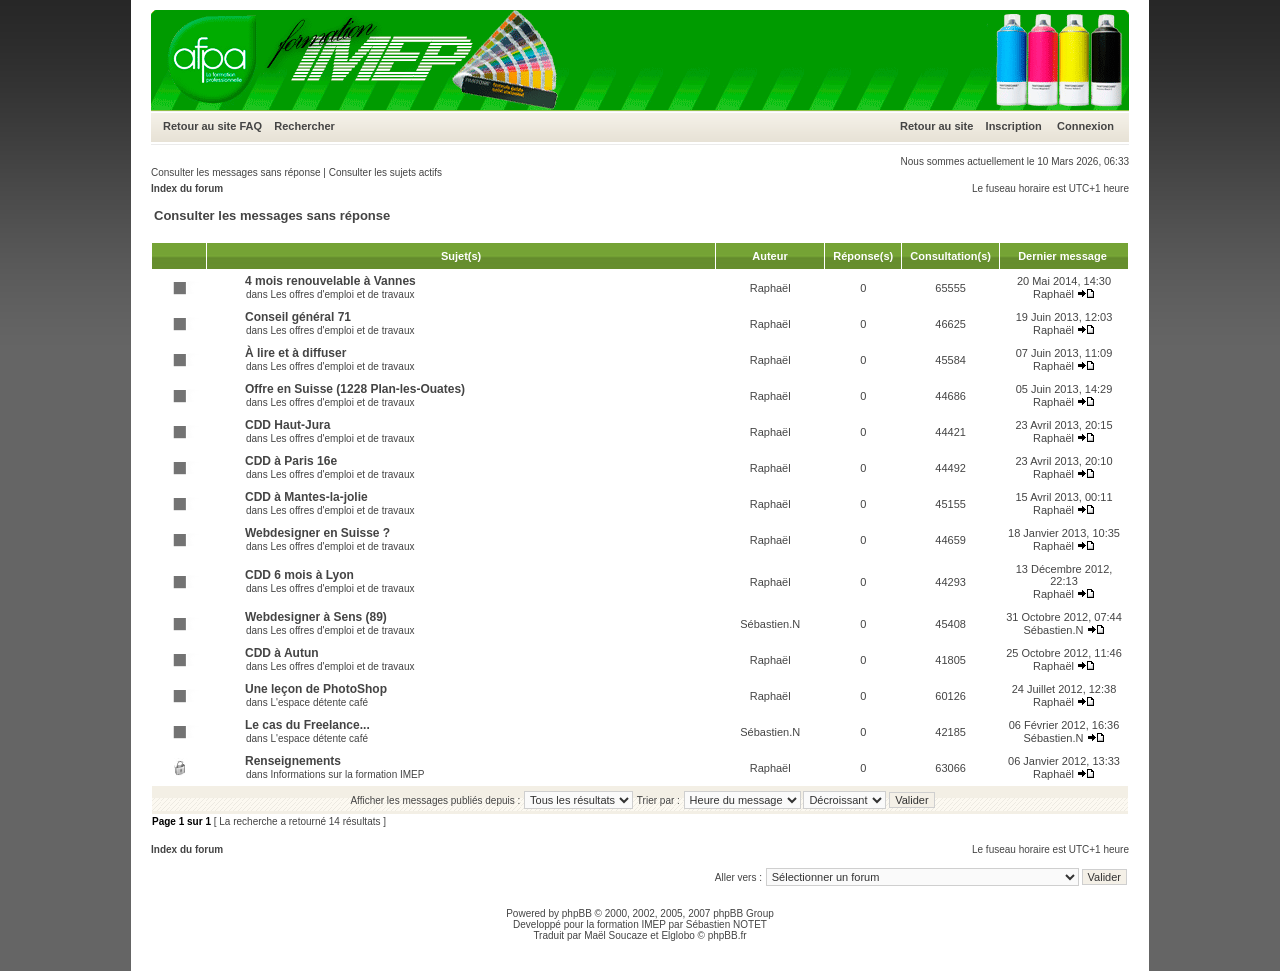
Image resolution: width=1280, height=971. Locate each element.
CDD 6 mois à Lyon (299, 575)
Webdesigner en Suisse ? (317, 533)
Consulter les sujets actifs (385, 172)
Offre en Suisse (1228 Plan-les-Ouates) (355, 389)
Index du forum (187, 188)
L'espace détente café (319, 702)
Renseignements (293, 761)
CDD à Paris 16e (291, 461)
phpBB (577, 913)
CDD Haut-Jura (287, 425)
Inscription (1014, 126)
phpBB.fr (727, 935)
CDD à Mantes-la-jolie (306, 497)
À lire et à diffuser (295, 353)
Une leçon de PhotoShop (316, 689)
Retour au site (199, 126)
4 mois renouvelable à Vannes (330, 281)
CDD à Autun (282, 653)
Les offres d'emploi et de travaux (342, 294)
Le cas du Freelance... (307, 725)
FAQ (250, 126)
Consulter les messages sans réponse (236, 172)
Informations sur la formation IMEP (347, 774)
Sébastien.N (770, 624)
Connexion (1085, 126)
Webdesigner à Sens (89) (316, 617)
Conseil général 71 (298, 317)
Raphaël (770, 288)
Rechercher (304, 126)
